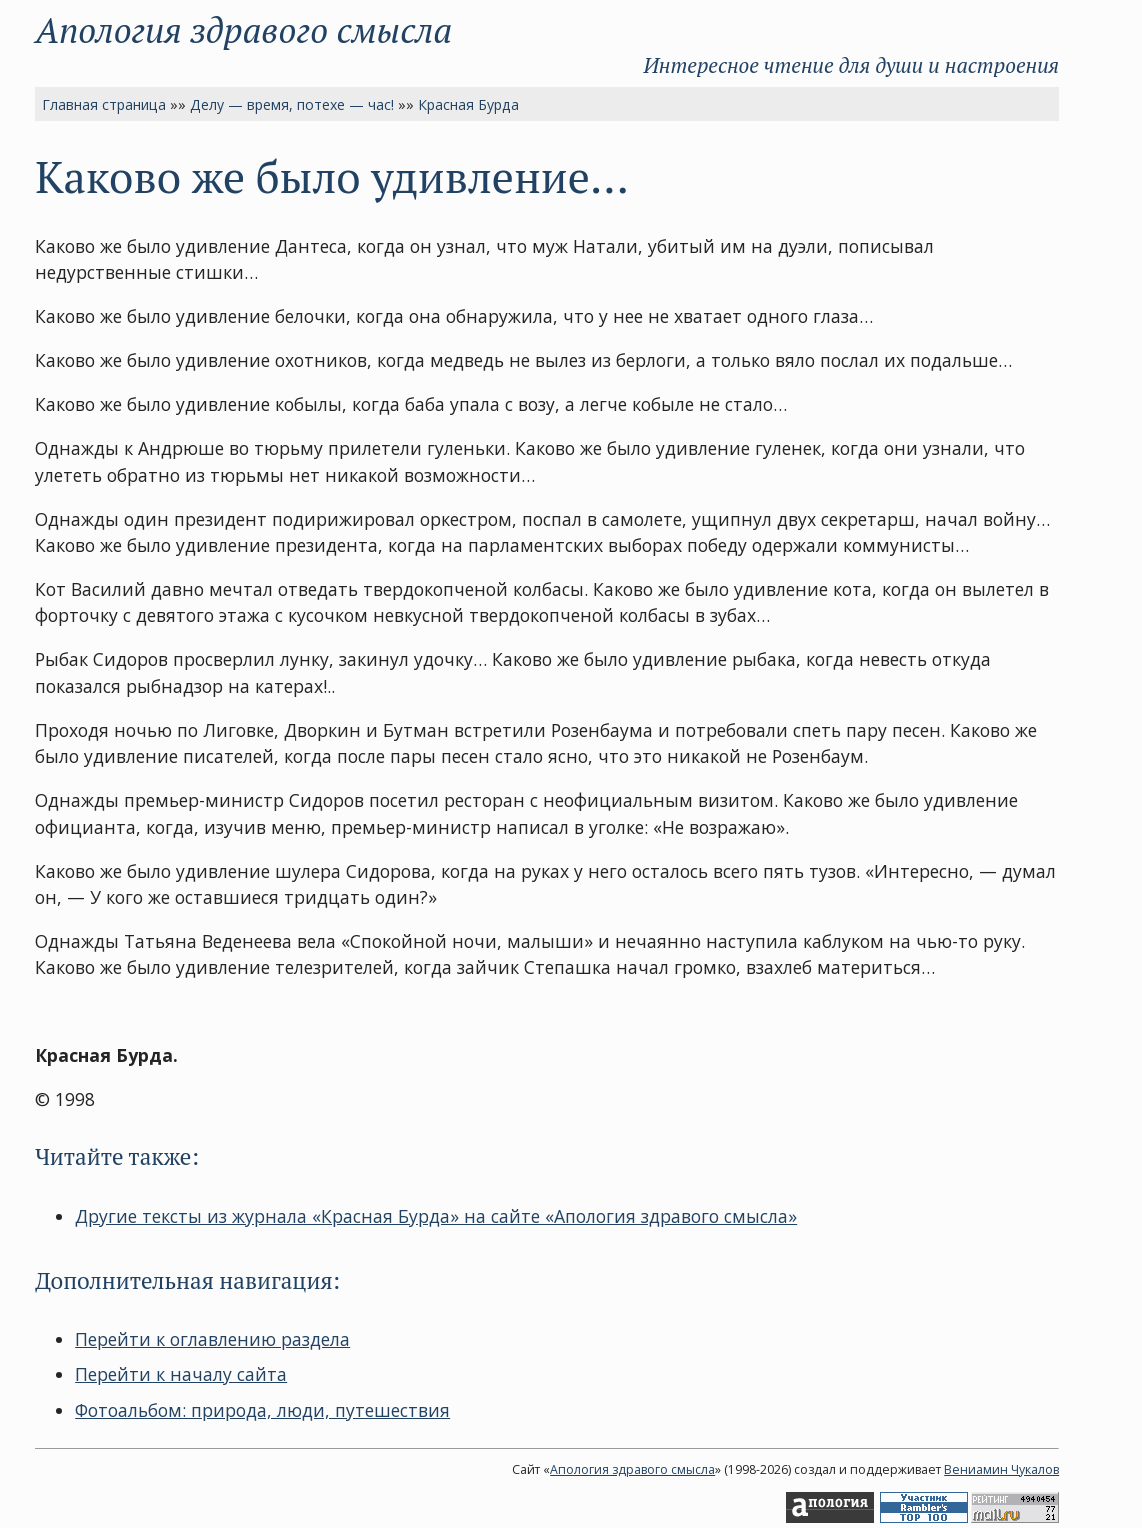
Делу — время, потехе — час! (292, 104)
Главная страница (104, 104)
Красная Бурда (468, 104)
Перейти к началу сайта (181, 1374)
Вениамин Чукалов (1001, 1469)
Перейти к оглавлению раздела (212, 1339)
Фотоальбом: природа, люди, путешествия (262, 1410)
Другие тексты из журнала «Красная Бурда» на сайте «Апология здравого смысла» (436, 1216)
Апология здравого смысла (243, 29)
